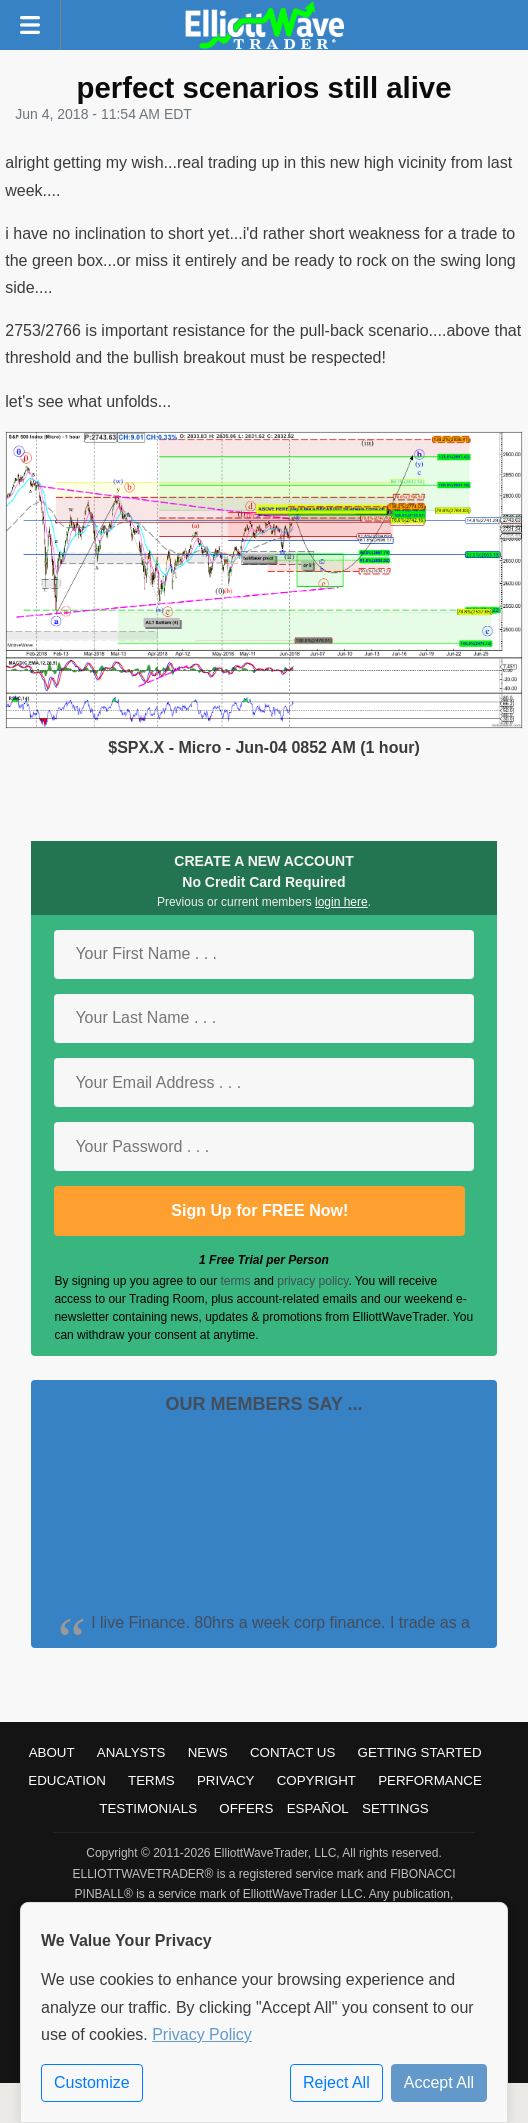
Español (318, 1808)
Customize (92, 2082)
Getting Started (420, 1752)
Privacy (226, 1780)
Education (67, 1780)
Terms (151, 1780)
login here (341, 902)
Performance (430, 1780)
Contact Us (292, 1752)
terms (236, 1281)
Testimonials (148, 1808)
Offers (246, 1808)
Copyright (316, 1780)
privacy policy (312, 1281)
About (52, 1752)
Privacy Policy (202, 2034)
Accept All (439, 2082)
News (208, 1752)
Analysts (131, 1752)
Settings (395, 1808)
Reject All (336, 2082)
